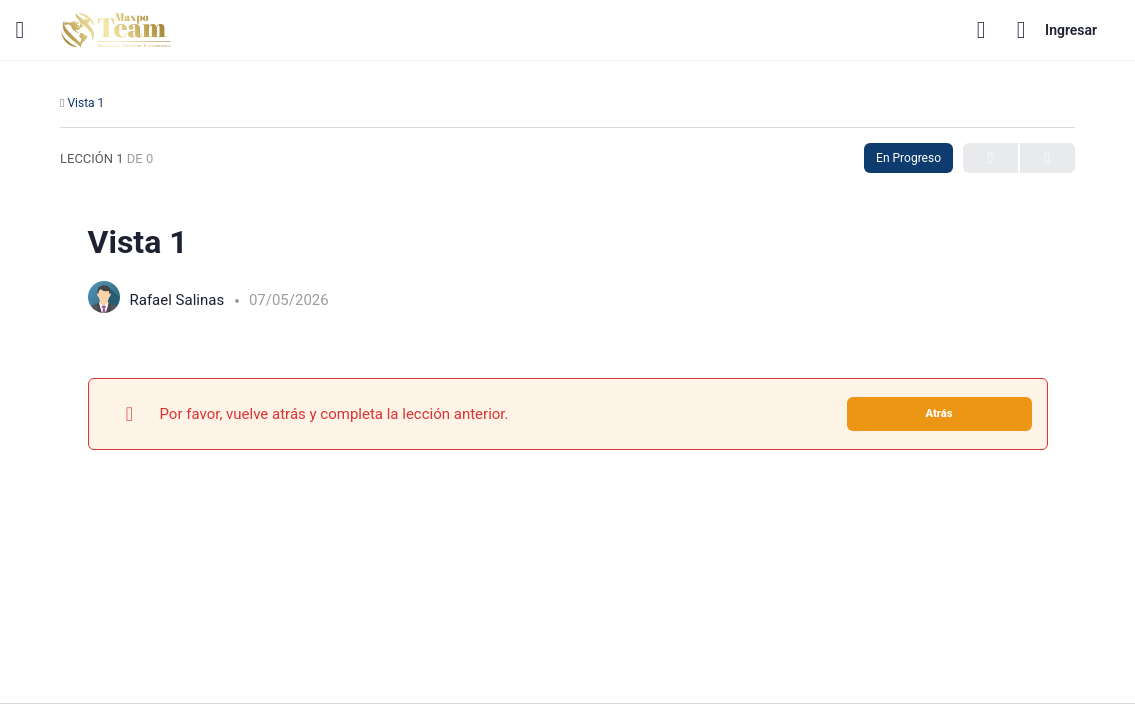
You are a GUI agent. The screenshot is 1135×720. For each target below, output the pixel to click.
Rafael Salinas (179, 300)
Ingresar (1057, 30)
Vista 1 (85, 103)
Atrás (938, 413)
